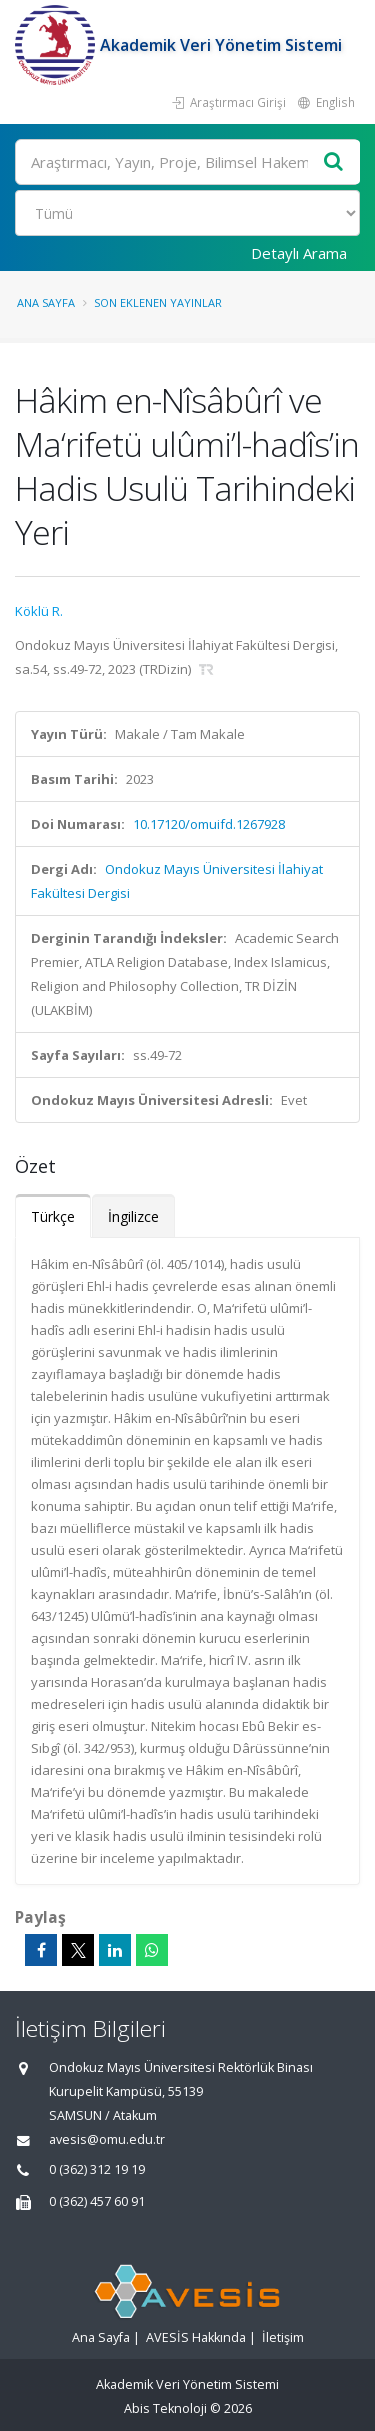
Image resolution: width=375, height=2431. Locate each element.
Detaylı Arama (299, 253)
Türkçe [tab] (53, 1216)
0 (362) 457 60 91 (97, 2201)
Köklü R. (39, 611)
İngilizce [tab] (133, 1216)
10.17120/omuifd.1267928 (209, 824)
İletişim (283, 2337)
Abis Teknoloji (165, 2408)
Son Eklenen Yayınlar (158, 302)
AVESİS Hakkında (196, 2337)
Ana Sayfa (46, 302)
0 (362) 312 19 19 (97, 2169)
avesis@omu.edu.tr (107, 2139)
